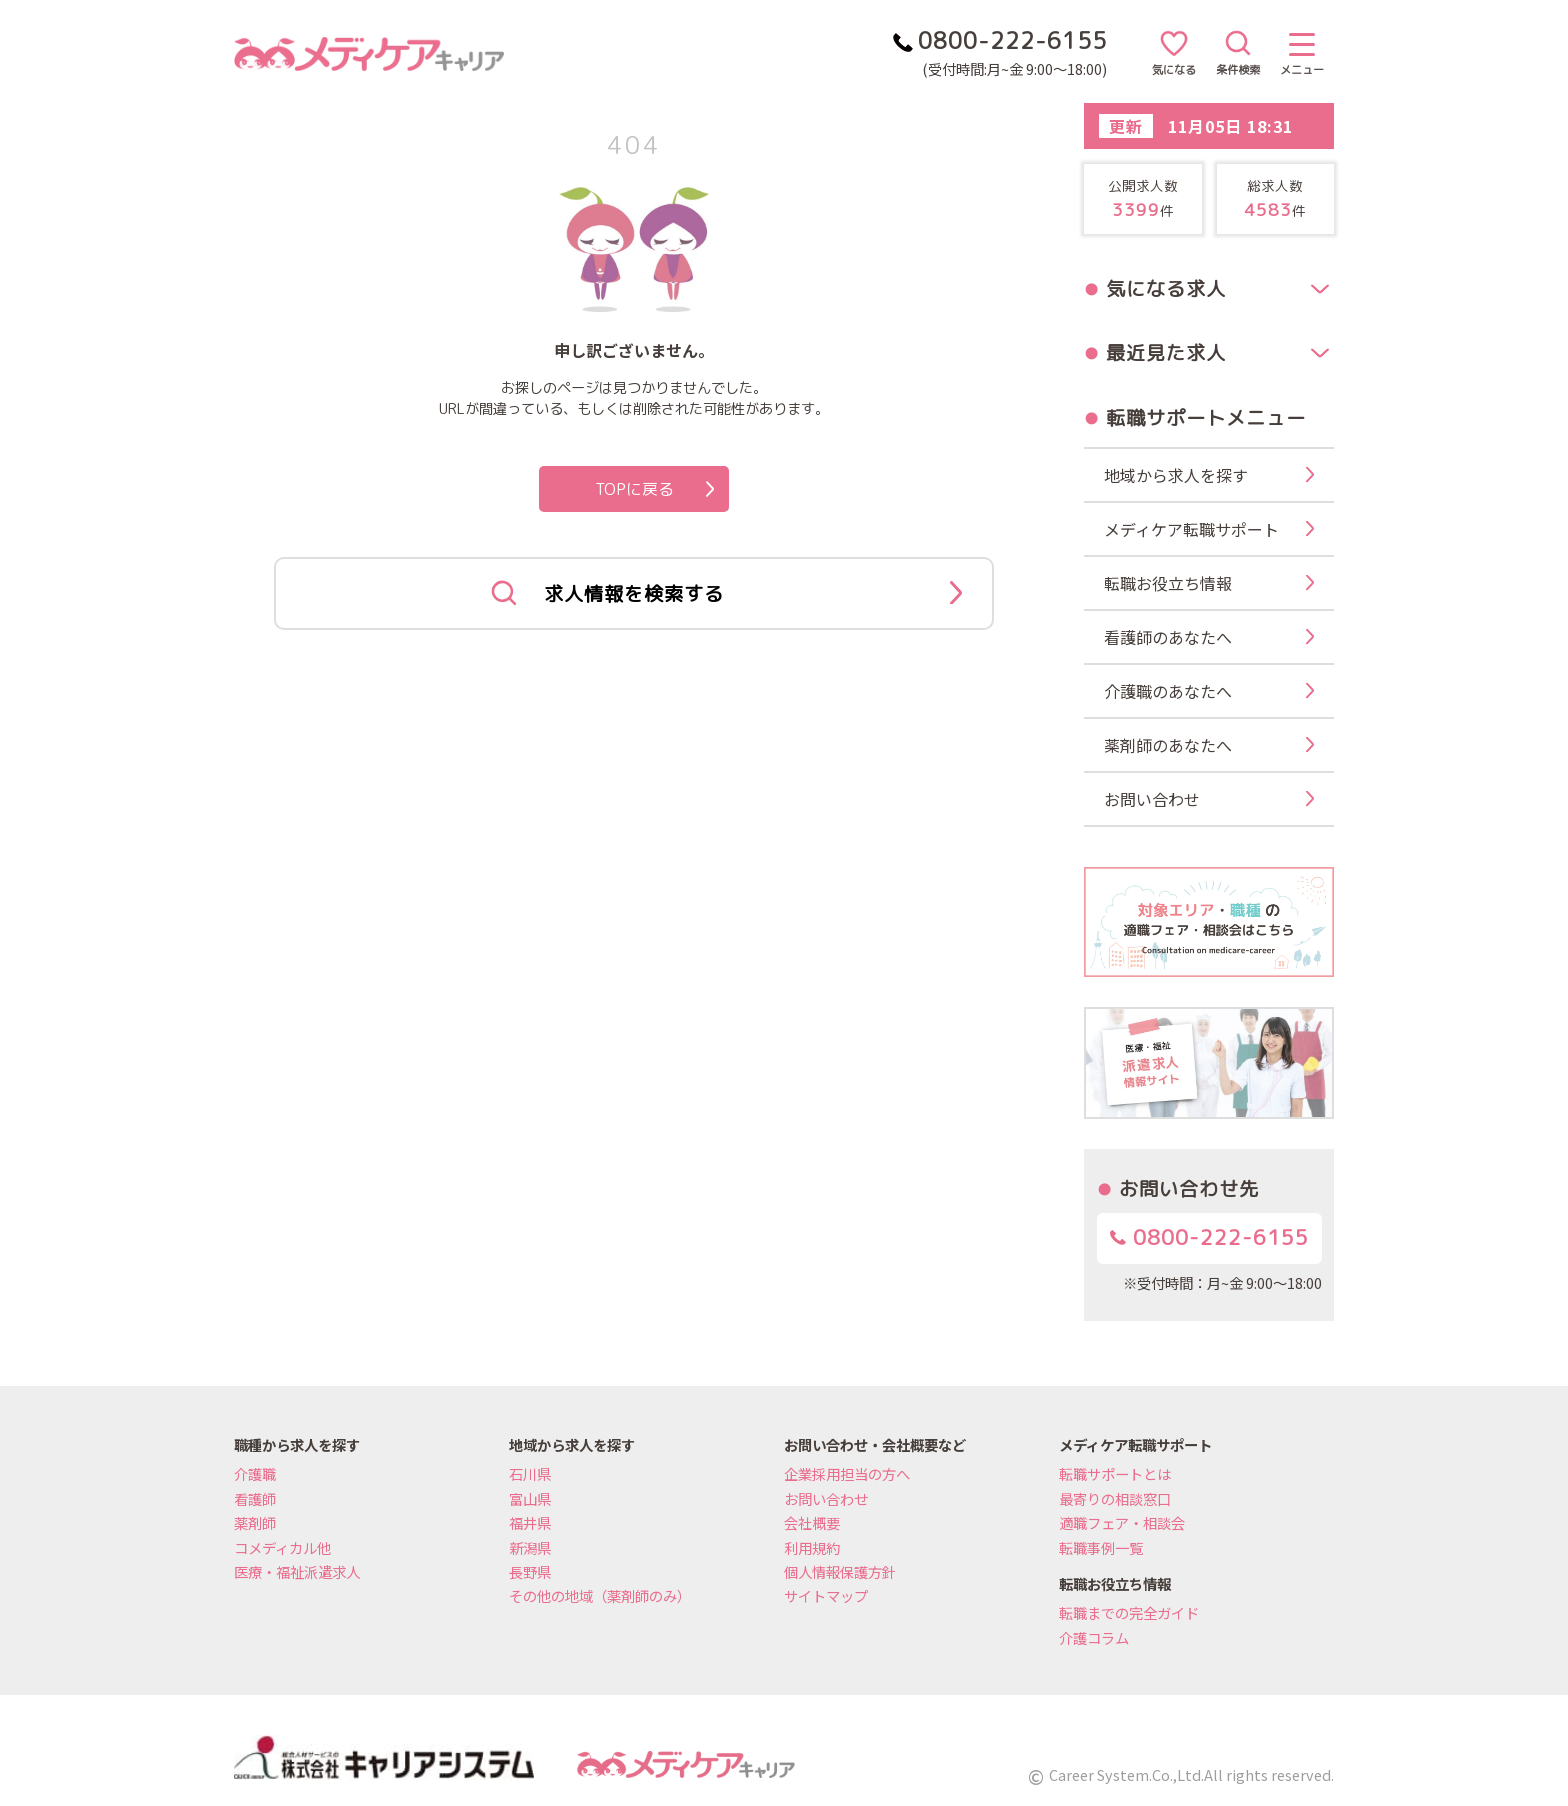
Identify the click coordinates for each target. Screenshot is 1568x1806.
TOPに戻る (655, 489)
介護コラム (1094, 1637)
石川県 (530, 1473)
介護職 (255, 1473)
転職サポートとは (1115, 1473)
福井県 (530, 1522)
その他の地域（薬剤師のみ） (600, 1595)
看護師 (255, 1498)
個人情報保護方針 (840, 1571)
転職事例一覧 (1101, 1547)
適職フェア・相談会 (1122, 1522)
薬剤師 (255, 1522)
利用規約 (812, 1547)
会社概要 (812, 1522)
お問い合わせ (826, 1498)
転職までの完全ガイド (1129, 1612)
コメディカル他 (282, 1547)
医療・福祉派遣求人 (297, 1571)
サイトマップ (826, 1595)
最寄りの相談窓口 (1115, 1498)
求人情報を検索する (726, 594)
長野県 (530, 1571)
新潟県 (530, 1547)
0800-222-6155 (1209, 1237)
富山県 (530, 1498)
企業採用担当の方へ (847, 1473)
